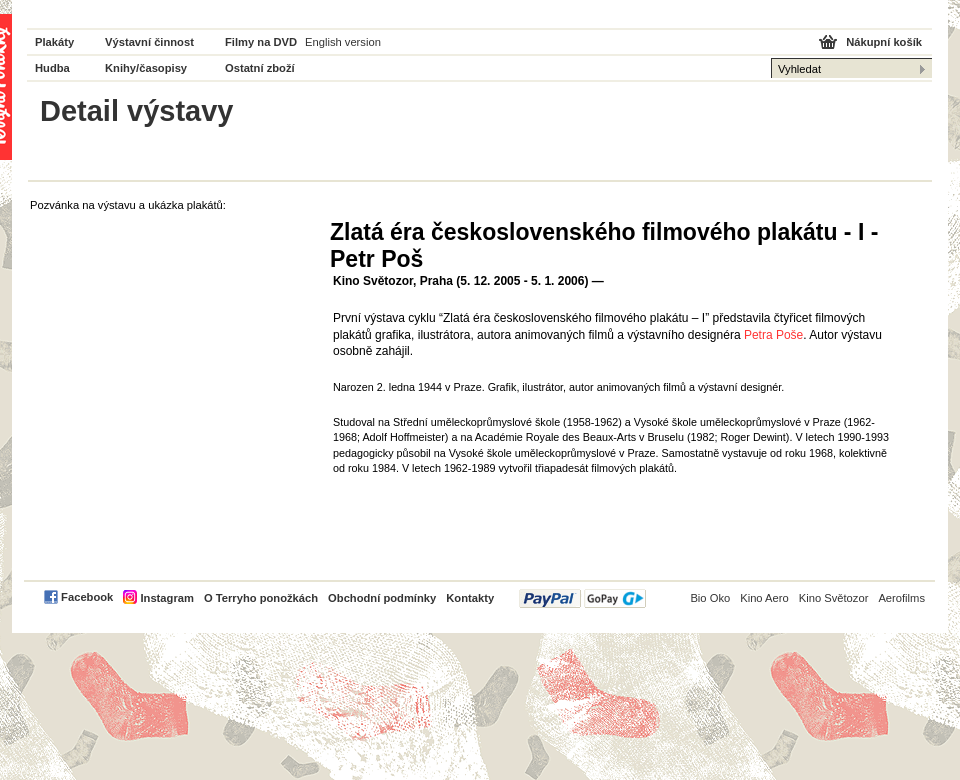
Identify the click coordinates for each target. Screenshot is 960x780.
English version (343, 42)
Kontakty (470, 598)
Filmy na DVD (261, 42)
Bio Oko (710, 598)
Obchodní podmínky (382, 598)
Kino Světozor (834, 598)
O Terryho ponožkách (261, 598)
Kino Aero (764, 598)
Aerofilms (901, 598)
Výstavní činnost (149, 42)
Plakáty (54, 42)
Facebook (87, 597)
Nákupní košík (884, 42)
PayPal (582, 598)
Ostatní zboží (260, 68)
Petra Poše (773, 335)
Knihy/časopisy (146, 68)
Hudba (52, 68)
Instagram (166, 598)
